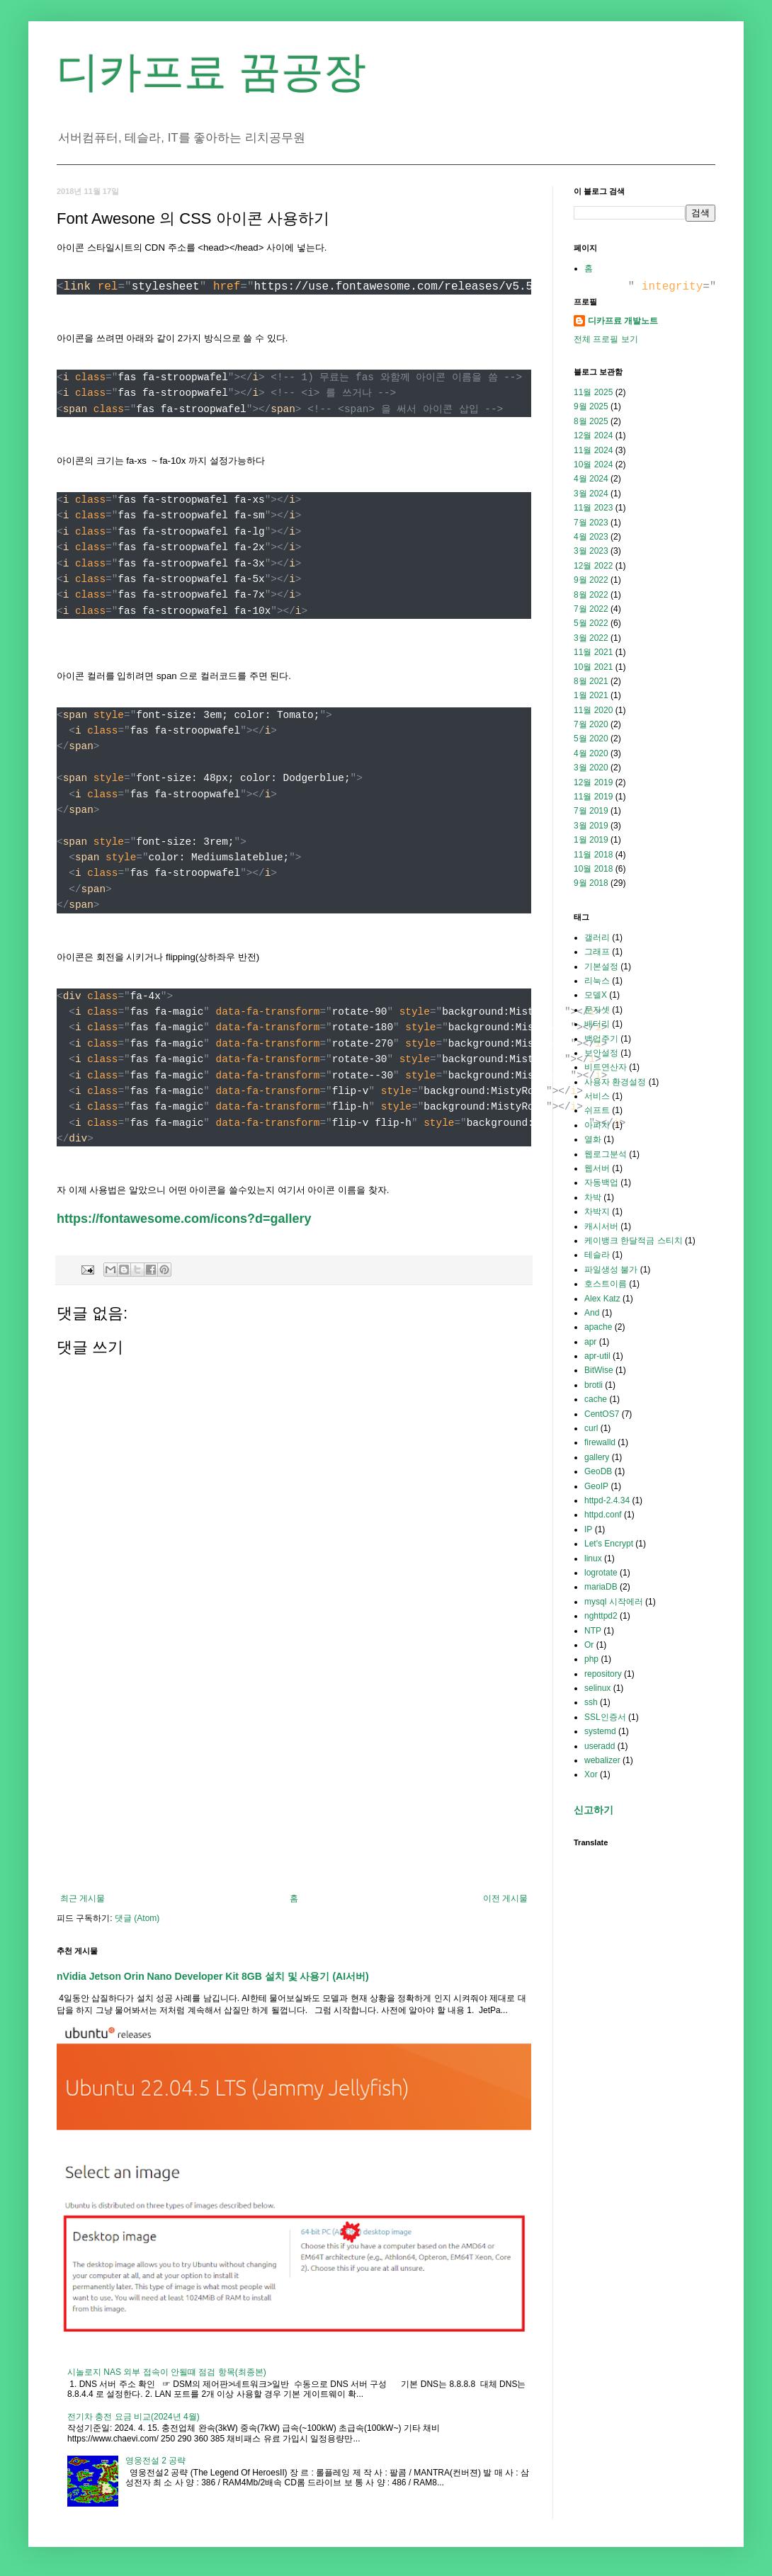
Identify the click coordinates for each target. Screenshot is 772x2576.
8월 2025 (591, 421)
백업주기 (601, 1039)
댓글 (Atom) (137, 1918)
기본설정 (601, 966)
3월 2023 (591, 551)
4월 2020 (591, 753)
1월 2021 (591, 695)
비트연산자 (605, 1067)
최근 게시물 (82, 1898)
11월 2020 (593, 710)
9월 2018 (591, 883)
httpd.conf (603, 1515)
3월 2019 (591, 826)
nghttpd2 (601, 1616)
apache (598, 1327)
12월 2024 (593, 435)
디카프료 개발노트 (623, 321)
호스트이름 (605, 1284)
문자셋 (597, 1010)
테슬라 (597, 1255)
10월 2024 (593, 464)
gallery (596, 1457)
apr (590, 1342)
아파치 (597, 1125)
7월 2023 (591, 523)
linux (593, 1558)
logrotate (601, 1573)
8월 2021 (591, 681)
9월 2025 (591, 406)
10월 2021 (593, 667)
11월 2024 (593, 450)
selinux (597, 1688)
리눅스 (597, 981)
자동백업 (601, 1182)
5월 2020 (591, 738)
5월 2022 (591, 623)
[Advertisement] (294, 1776)
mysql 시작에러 (613, 1602)
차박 (592, 1197)
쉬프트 (597, 1110)
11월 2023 (593, 508)
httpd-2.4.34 (607, 1500)
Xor (591, 1774)
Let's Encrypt (608, 1544)
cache (595, 1399)
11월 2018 (593, 855)
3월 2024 (591, 493)
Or (589, 1645)
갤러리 (597, 937)
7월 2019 (591, 811)
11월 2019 (593, 797)
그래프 (597, 952)
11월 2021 (593, 652)
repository (603, 1674)
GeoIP (596, 1486)
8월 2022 (591, 595)
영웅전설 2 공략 (155, 2461)
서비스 (597, 1096)
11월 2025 (593, 392)
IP (588, 1529)
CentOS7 (601, 1414)
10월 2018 (593, 869)
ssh (591, 1702)
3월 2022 (591, 638)
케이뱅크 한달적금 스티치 (633, 1241)
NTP (592, 1631)
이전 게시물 (505, 1898)
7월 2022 (591, 609)
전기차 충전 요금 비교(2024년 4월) (133, 2417)
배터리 (597, 1024)
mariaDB (601, 1587)
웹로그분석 (605, 1154)
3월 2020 (591, 768)
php (591, 1659)
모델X (595, 995)
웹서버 (597, 1168)
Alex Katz (602, 1299)
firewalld (599, 1442)
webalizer (602, 1760)
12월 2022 (593, 566)
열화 (592, 1139)
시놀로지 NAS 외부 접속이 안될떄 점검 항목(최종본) (166, 2372)
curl (591, 1428)
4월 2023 (591, 537)
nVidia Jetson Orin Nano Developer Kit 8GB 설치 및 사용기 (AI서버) (213, 1976)
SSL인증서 (605, 1717)
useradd (599, 1746)
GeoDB (598, 1471)
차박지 (597, 1211)
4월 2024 (591, 479)
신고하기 (593, 1810)
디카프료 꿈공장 (211, 72)
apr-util (597, 1356)
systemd (600, 1731)
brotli (593, 1385)
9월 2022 (591, 580)
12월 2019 (593, 782)
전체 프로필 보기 (606, 339)
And (591, 1313)
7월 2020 (591, 724)
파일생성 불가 (610, 1270)
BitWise (598, 1370)
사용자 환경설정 (615, 1082)
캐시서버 (601, 1226)
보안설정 (601, 1053)
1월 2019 (591, 840)
